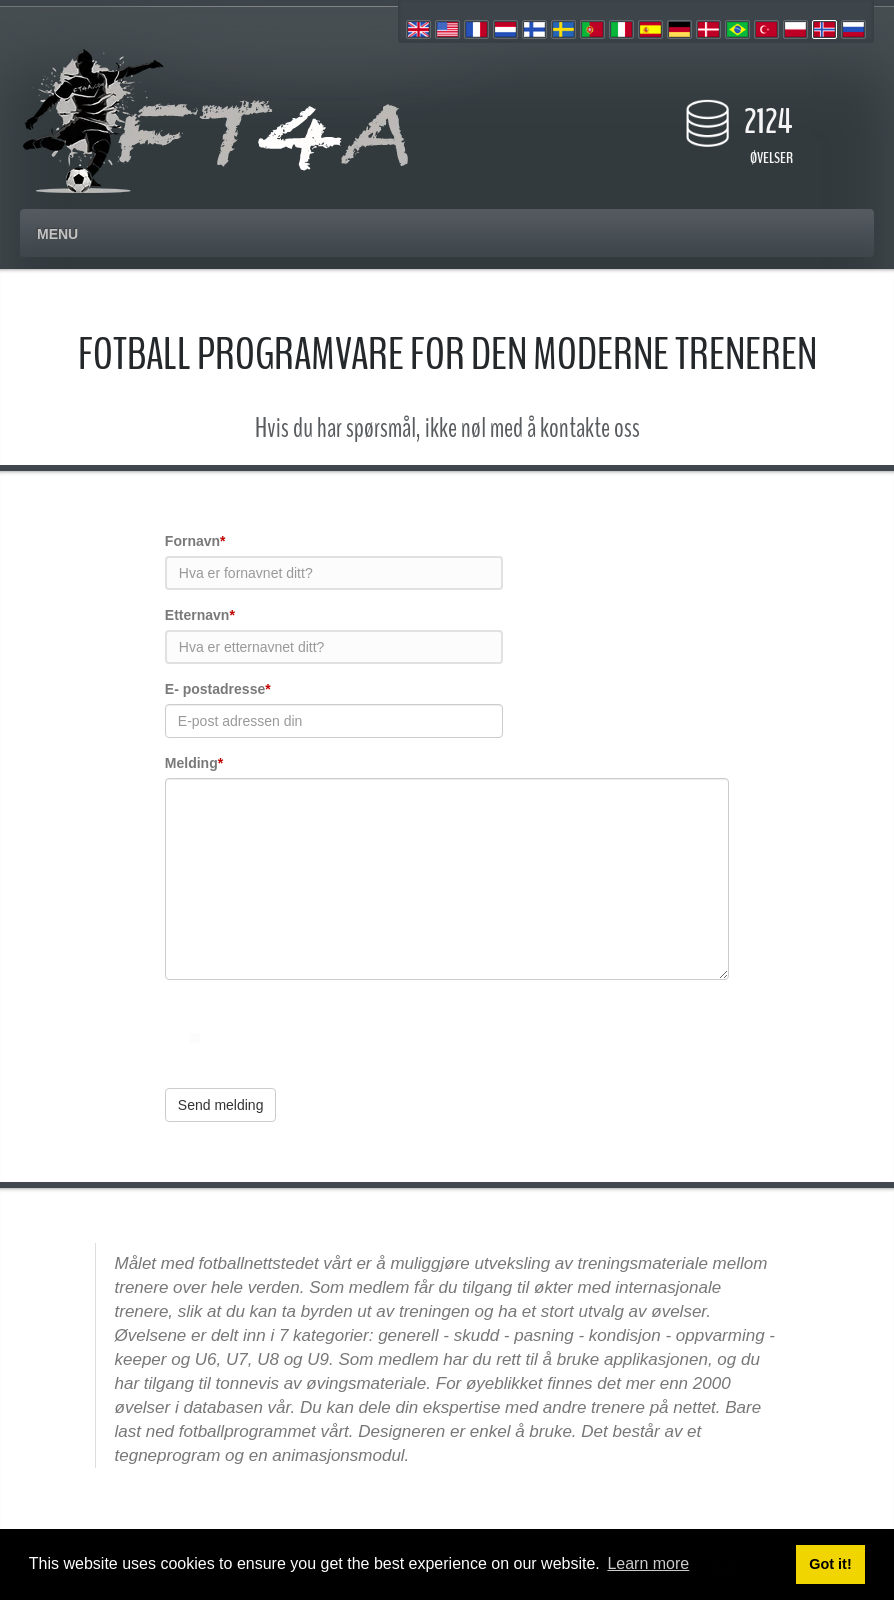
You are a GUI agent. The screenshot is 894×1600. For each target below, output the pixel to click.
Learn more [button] (648, 1563)
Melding (194, 763)
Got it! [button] (830, 1564)
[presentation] (317, 1034)
